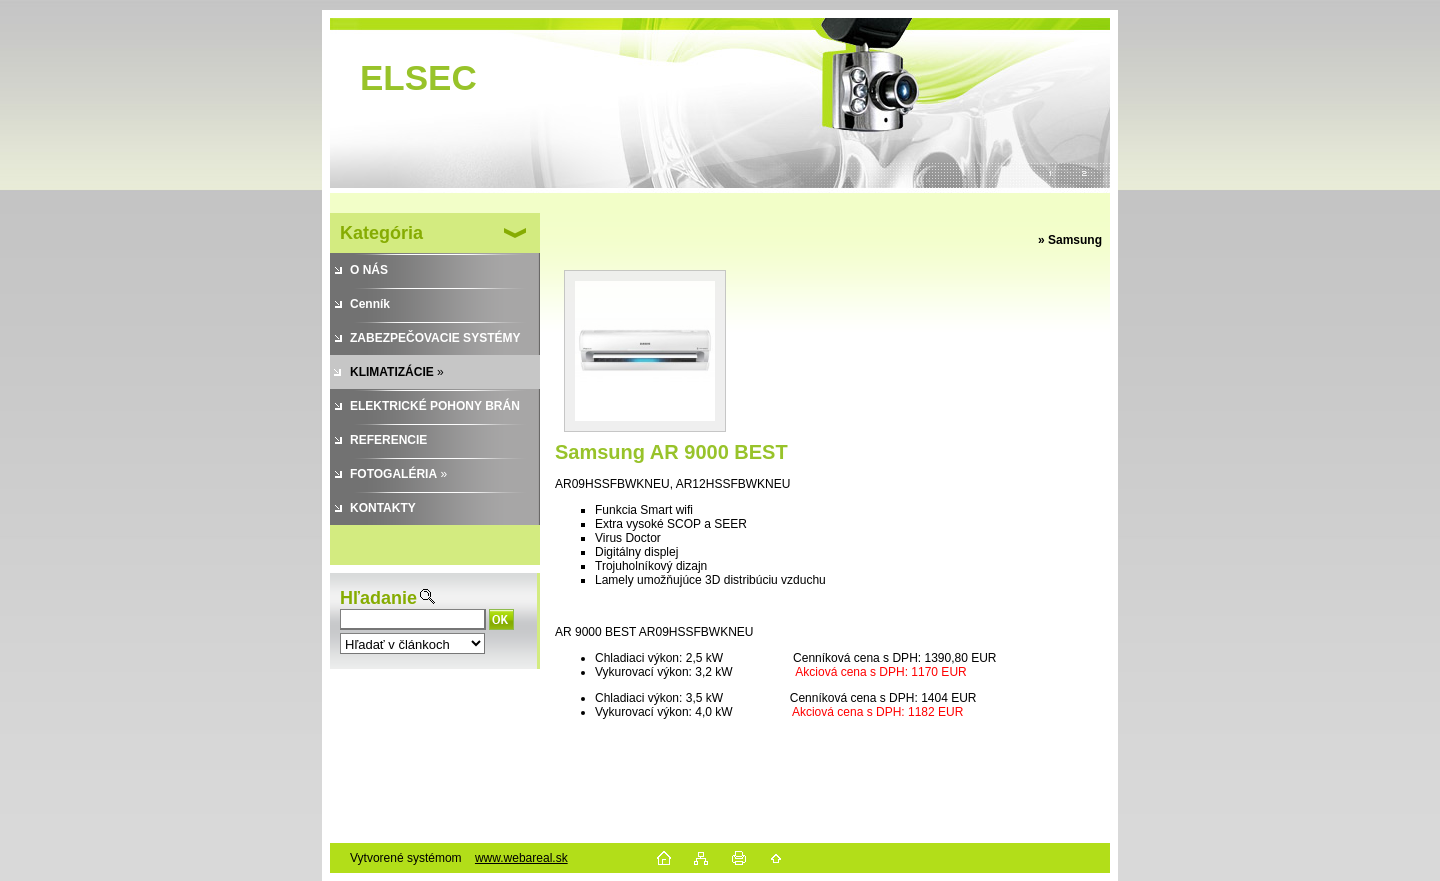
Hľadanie (378, 598)
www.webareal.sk (521, 858)
